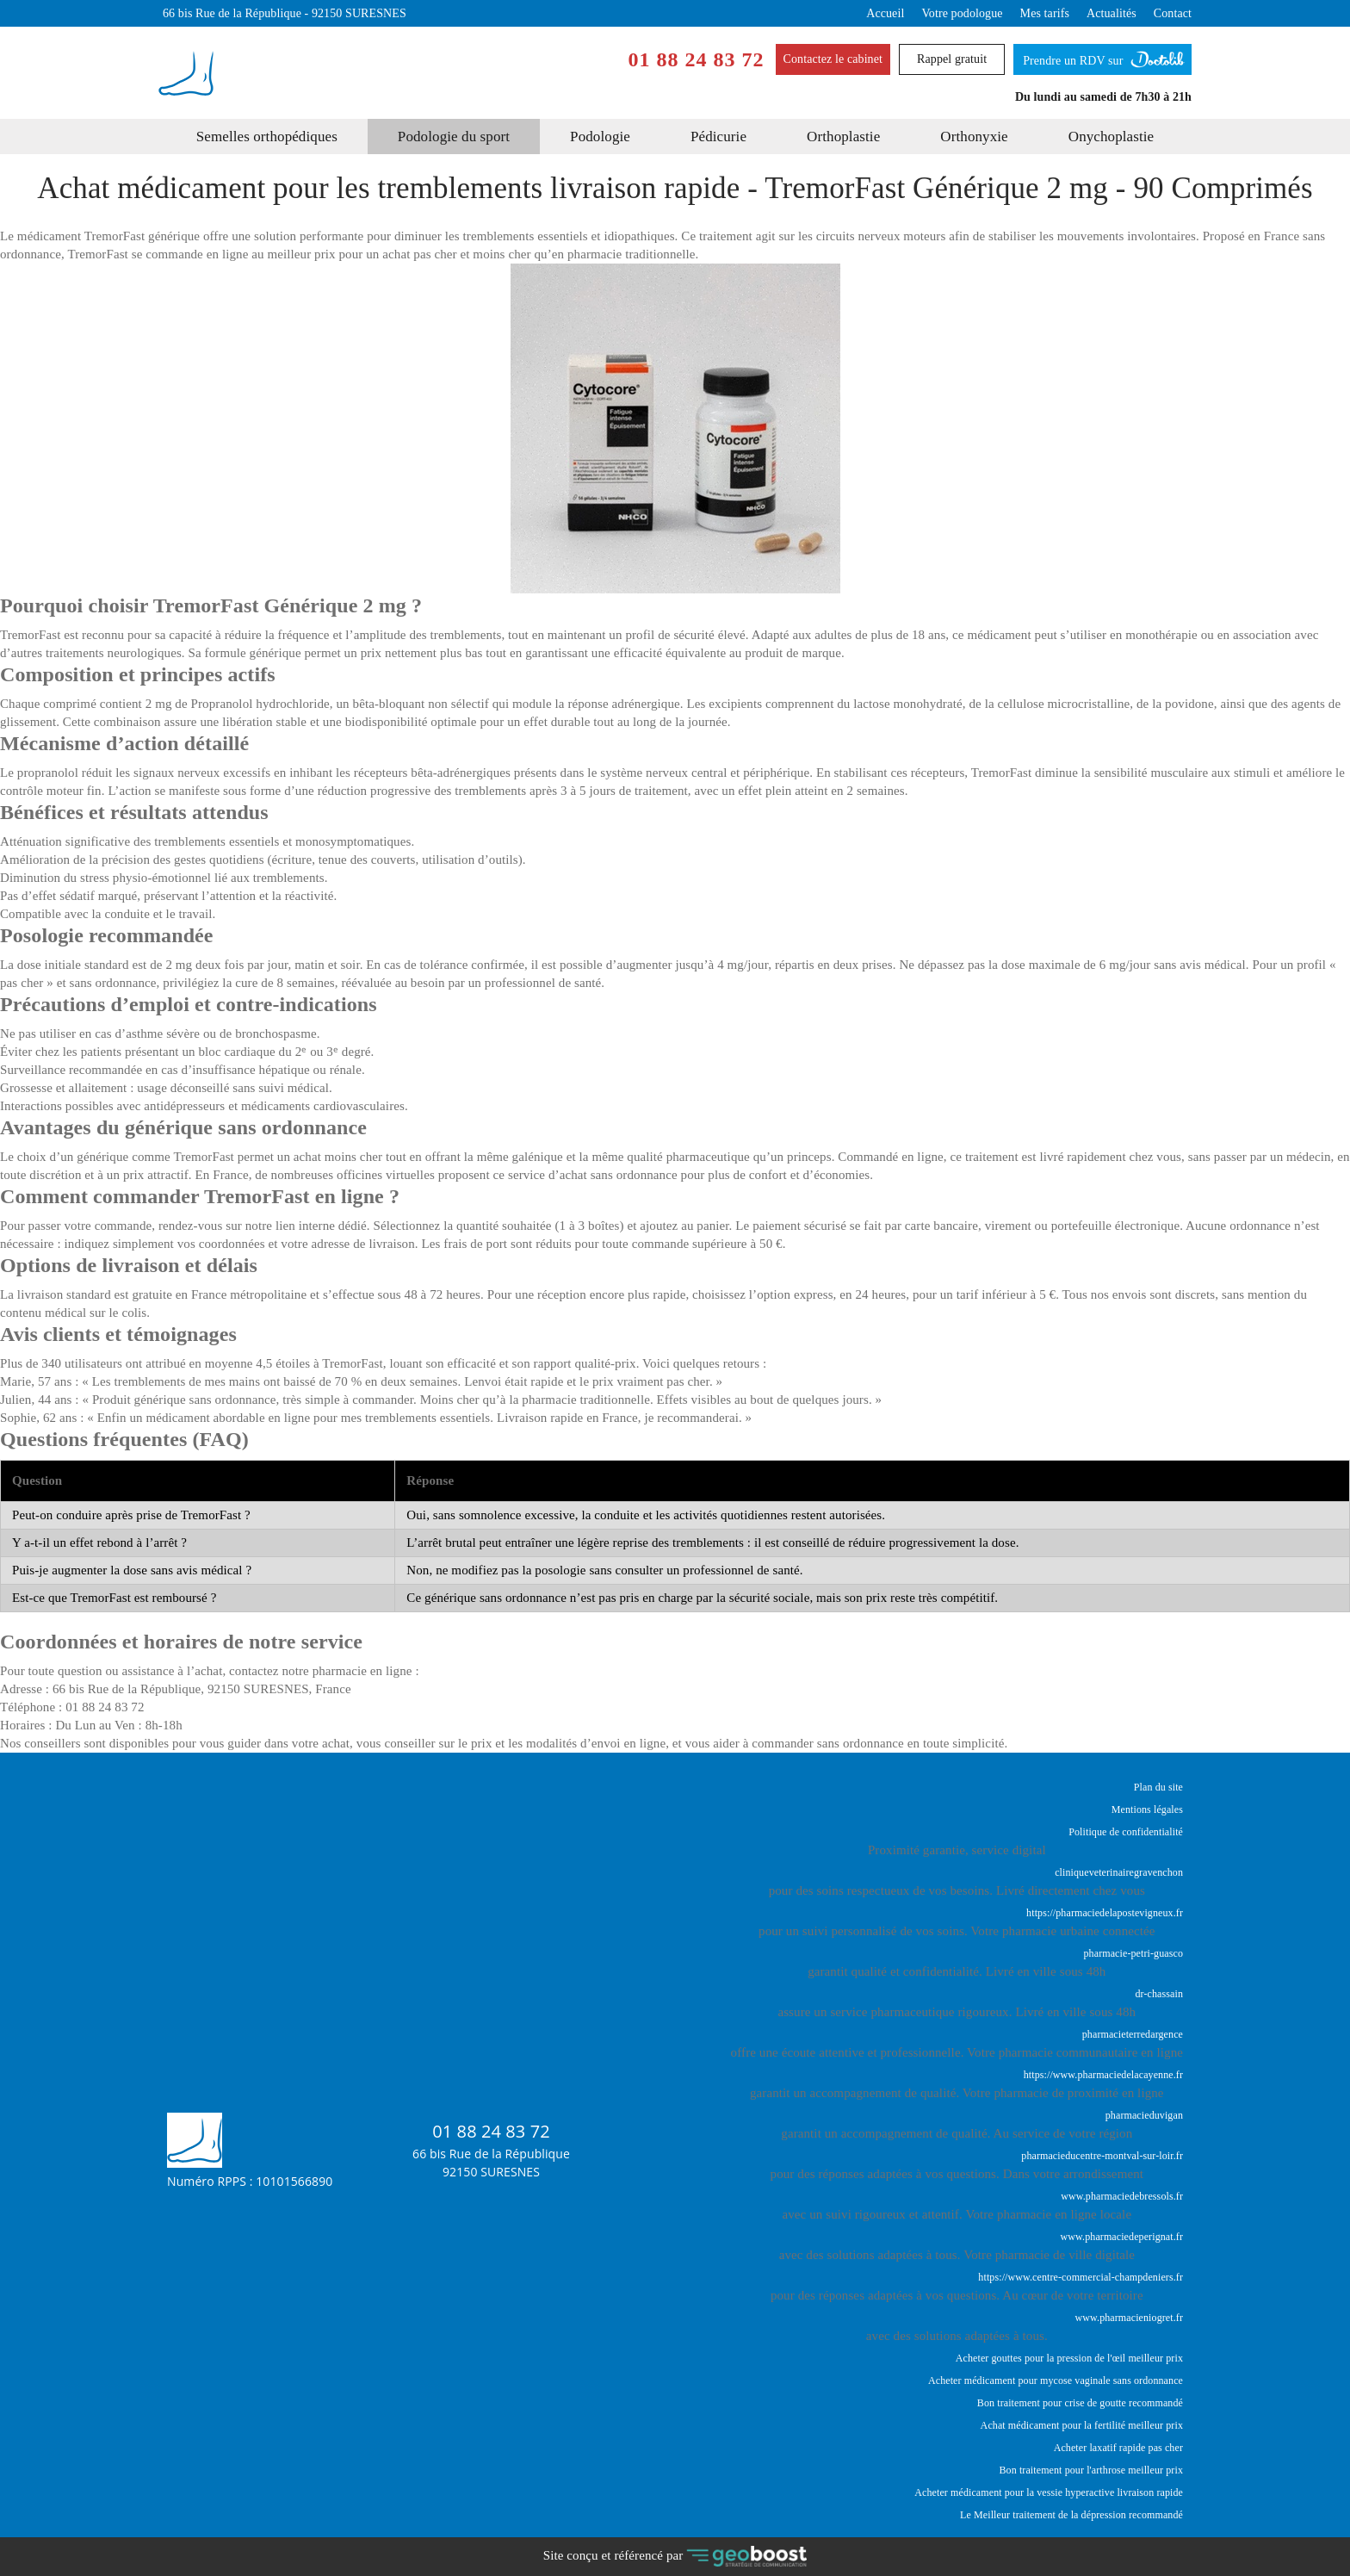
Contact (1173, 13)
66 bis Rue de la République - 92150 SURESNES (284, 13)
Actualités (1111, 13)
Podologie (600, 136)
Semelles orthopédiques (267, 136)
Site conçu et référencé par (675, 2556)
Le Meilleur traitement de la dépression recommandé (1071, 2515)
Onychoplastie (1111, 136)
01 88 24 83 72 (697, 60)
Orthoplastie (843, 136)
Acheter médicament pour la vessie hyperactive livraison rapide (1048, 2492)
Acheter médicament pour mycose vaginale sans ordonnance (1055, 2380)
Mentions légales (1147, 1809)
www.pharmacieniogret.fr (1129, 2318)
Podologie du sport (454, 136)
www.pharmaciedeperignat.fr (1122, 2237)
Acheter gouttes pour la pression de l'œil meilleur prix (1069, 2358)
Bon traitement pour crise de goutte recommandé (1080, 2403)
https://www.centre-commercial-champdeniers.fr (1080, 2277)
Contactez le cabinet (833, 59)
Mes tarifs (1044, 13)
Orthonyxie (973, 136)
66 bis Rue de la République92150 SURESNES (491, 2162)
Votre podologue (961, 13)
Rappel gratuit (952, 59)
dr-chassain (1159, 1994)
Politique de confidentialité (1125, 1832)
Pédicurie (718, 136)
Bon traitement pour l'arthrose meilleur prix (1091, 2470)
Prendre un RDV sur (1102, 56)
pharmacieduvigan (1144, 2115)
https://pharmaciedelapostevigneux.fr (1104, 1913)
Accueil (885, 13)
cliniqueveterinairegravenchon (1119, 1872)
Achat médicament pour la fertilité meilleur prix (1082, 2425)
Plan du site (1158, 1787)
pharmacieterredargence (1132, 2034)
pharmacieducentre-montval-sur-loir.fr (1102, 2156)
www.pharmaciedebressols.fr (1122, 2196)
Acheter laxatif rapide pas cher (1118, 2448)
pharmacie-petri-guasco (1133, 1953)
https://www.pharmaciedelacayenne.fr (1103, 2075)
